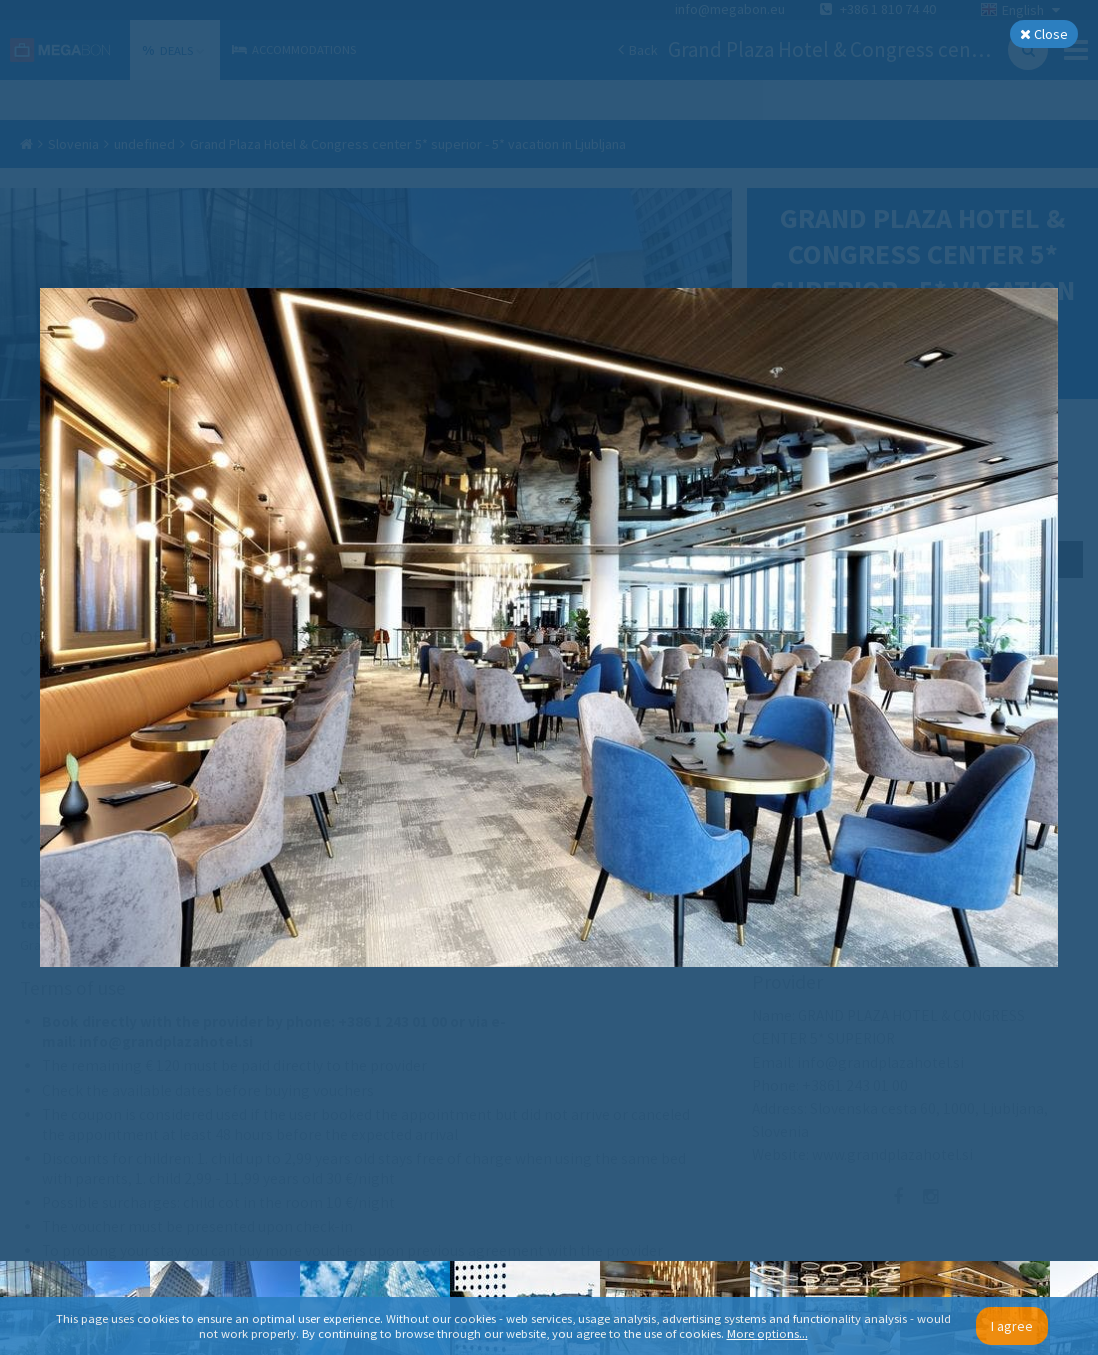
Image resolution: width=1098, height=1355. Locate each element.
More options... (767, 1333)
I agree (1012, 1326)
